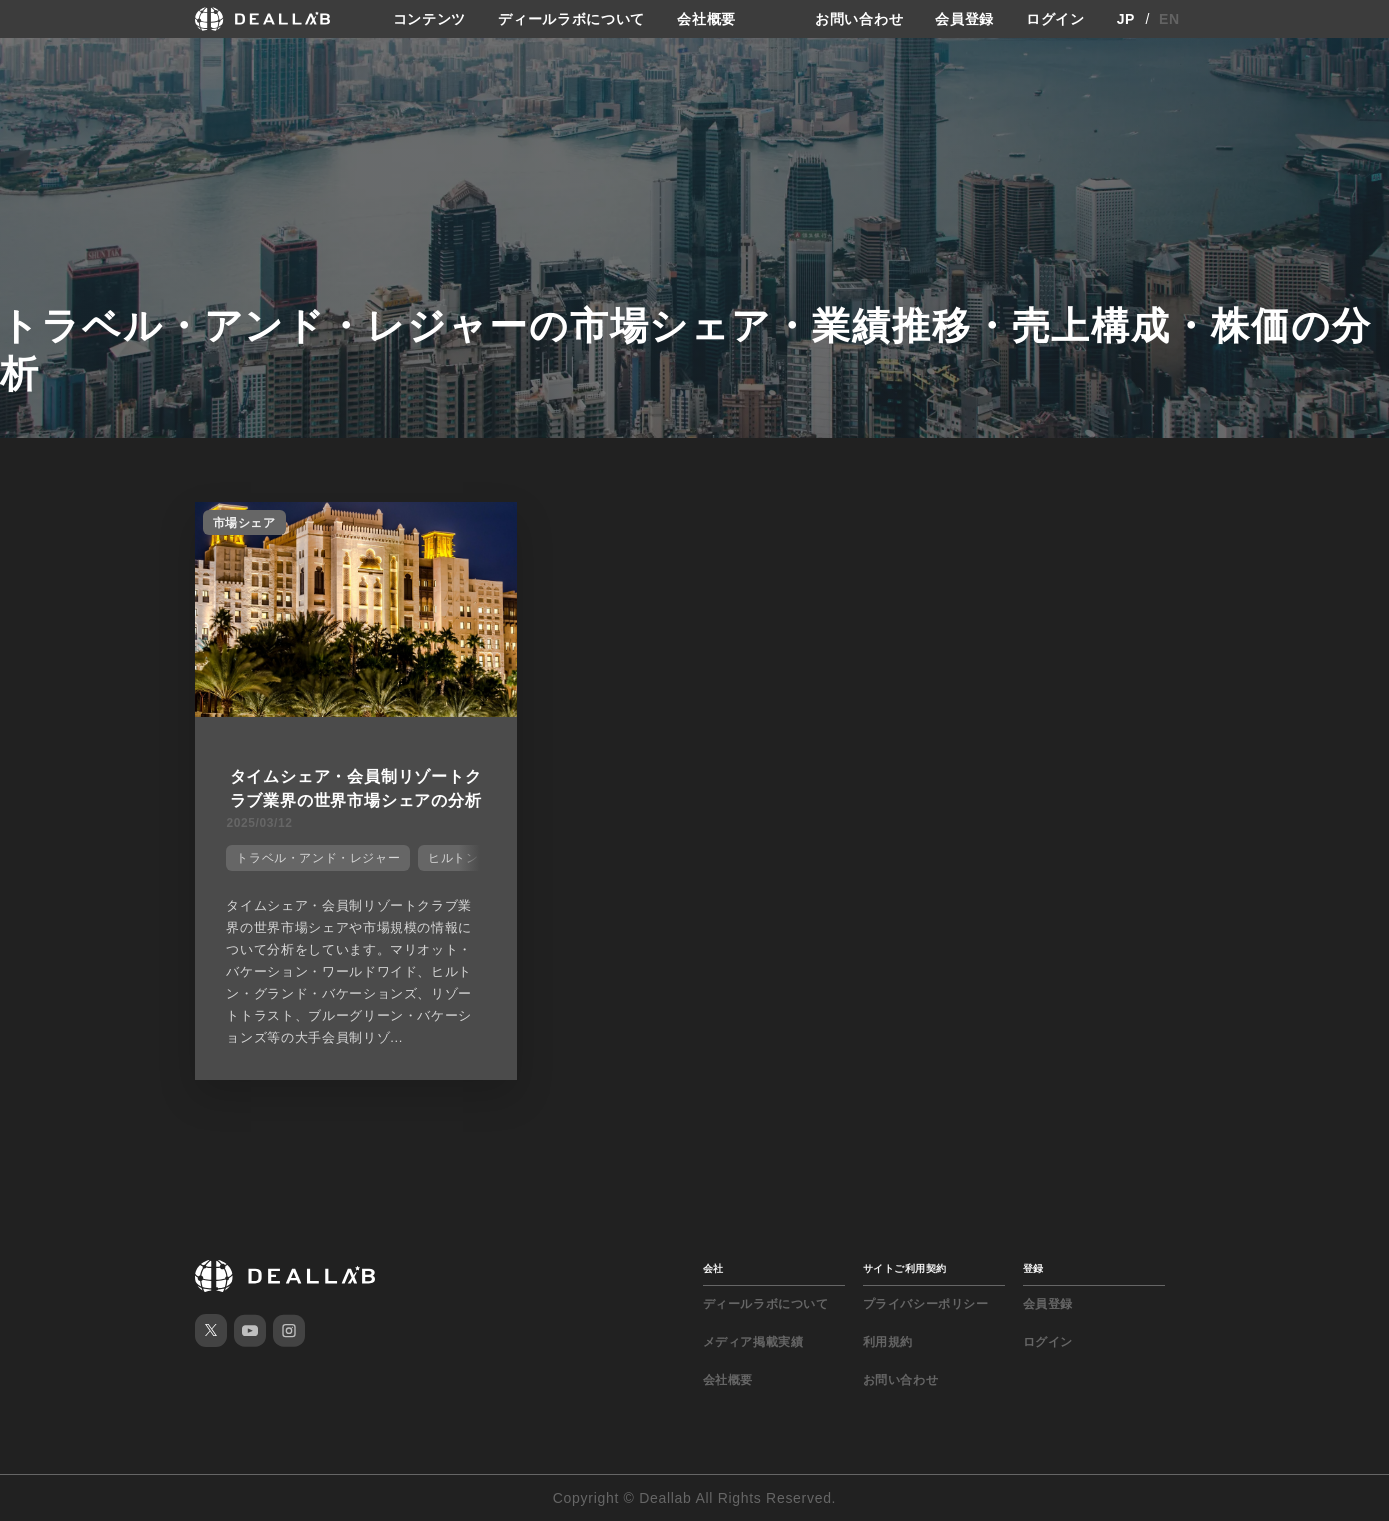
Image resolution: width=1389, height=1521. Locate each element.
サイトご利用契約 (905, 1268)
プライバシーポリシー (926, 1304)
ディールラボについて (571, 19)
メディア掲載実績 (753, 1342)
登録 (1033, 1268)
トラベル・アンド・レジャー (318, 858)
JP (1126, 19)
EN (1169, 19)
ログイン (1055, 19)
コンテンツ (430, 19)
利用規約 (888, 1342)
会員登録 (964, 19)
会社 (713, 1268)
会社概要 (706, 19)
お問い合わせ (859, 19)
